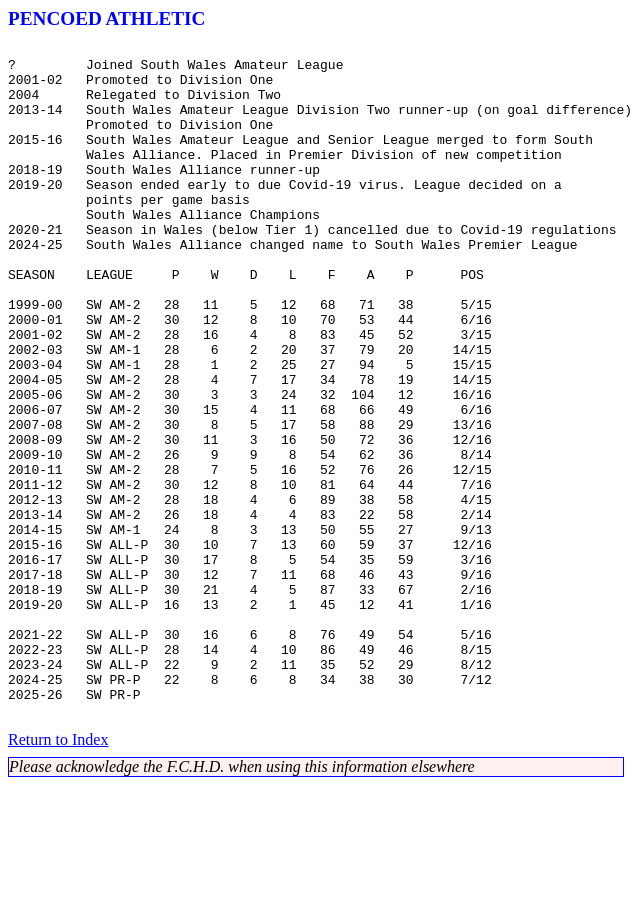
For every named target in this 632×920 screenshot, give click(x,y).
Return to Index (58, 874)
